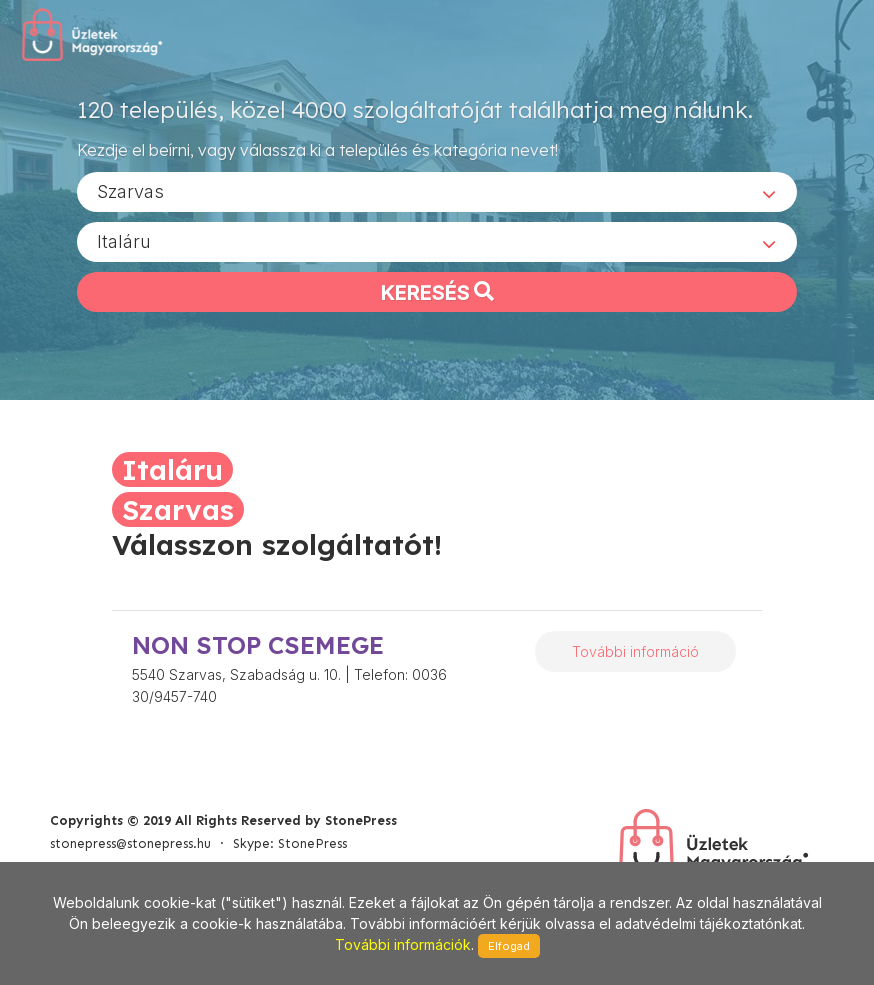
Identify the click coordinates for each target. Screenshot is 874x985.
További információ (635, 651)
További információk (403, 944)
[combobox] (437, 191)
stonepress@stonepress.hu (130, 843)
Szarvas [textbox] (130, 190)
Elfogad (509, 946)
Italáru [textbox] (124, 240)
